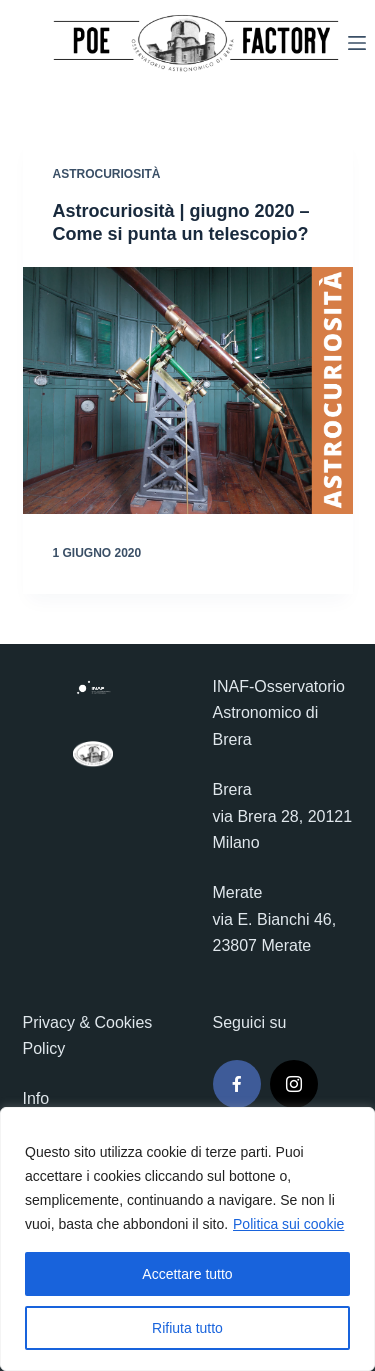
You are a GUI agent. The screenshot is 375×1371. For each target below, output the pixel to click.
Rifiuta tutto (187, 1328)
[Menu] (357, 43)
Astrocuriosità (107, 174)
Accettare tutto (187, 1274)
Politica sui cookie (288, 1224)
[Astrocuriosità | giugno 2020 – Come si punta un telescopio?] (188, 391)
